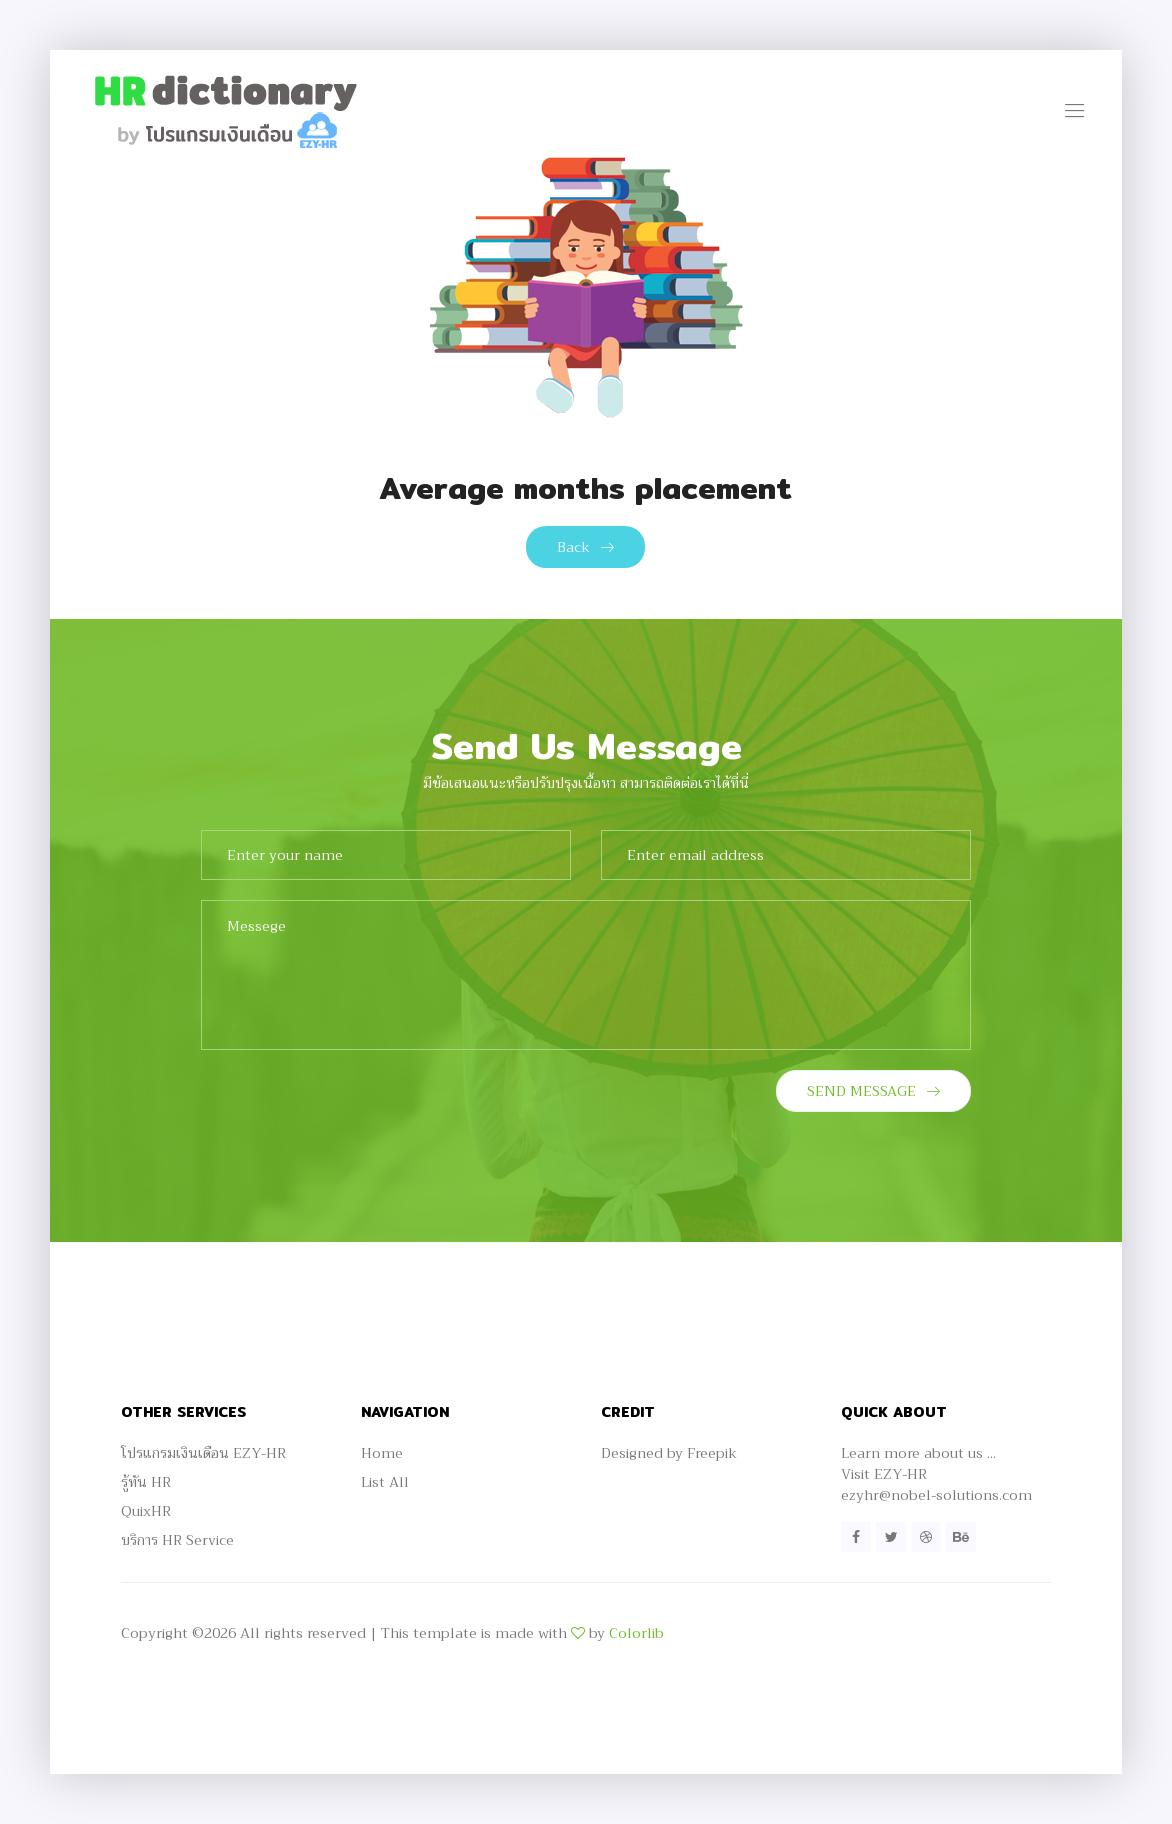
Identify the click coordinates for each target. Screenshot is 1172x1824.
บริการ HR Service (177, 1540)
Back (585, 547)
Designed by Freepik (669, 1453)
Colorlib (636, 1633)
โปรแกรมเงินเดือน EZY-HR (203, 1453)
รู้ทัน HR (146, 1482)
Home (382, 1453)
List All (385, 1482)
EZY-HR (900, 1474)
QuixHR (146, 1511)
